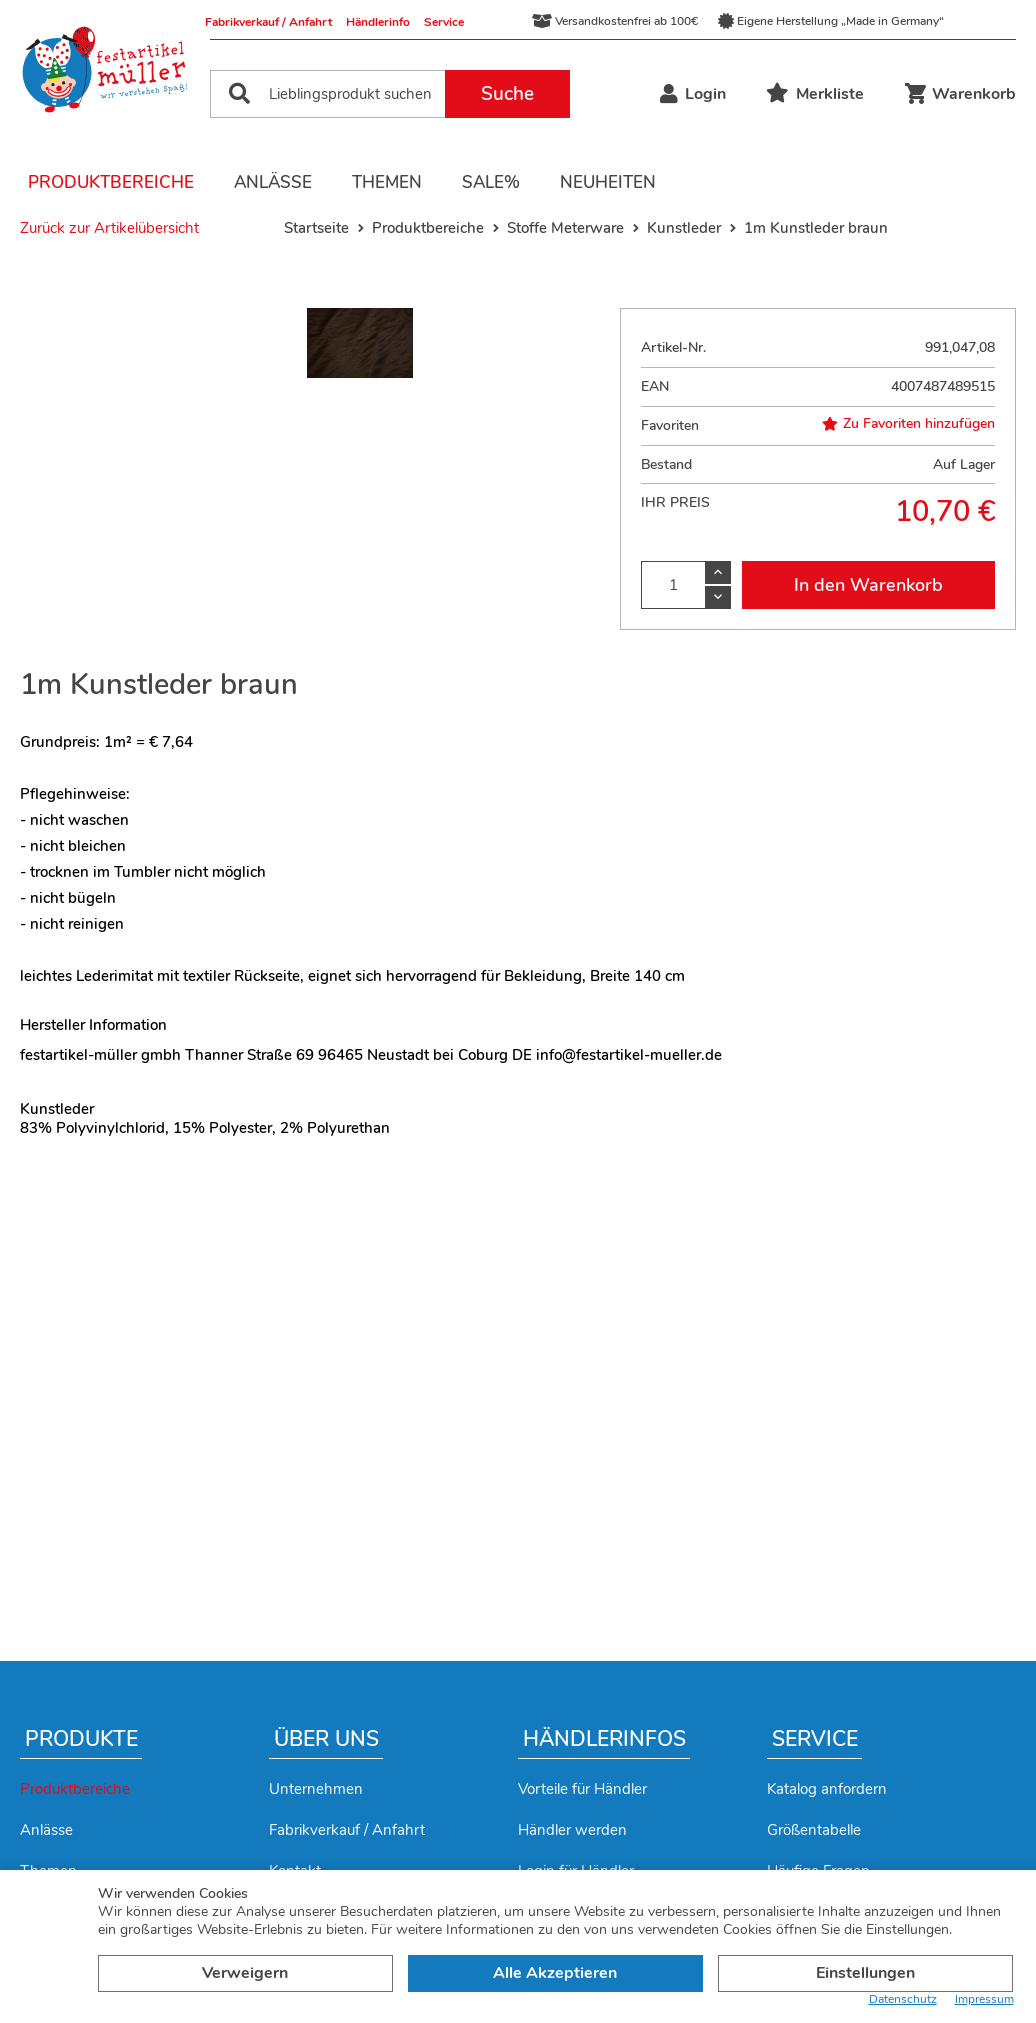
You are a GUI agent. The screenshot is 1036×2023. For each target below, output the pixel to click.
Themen (387, 182)
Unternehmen (316, 1789)
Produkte (81, 1739)
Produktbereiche (111, 182)
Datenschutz (903, 1999)
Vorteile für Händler (582, 1789)
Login (693, 94)
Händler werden (572, 1830)
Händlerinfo (378, 22)
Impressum (984, 1999)
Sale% (491, 182)
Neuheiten (608, 182)
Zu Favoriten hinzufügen (908, 424)
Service (444, 22)
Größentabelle (814, 1830)
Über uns (326, 1739)
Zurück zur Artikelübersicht (109, 228)
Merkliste (815, 94)
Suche (507, 94)
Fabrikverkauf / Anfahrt (268, 22)
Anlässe (273, 182)
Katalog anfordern (827, 1789)
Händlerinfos (604, 1739)
